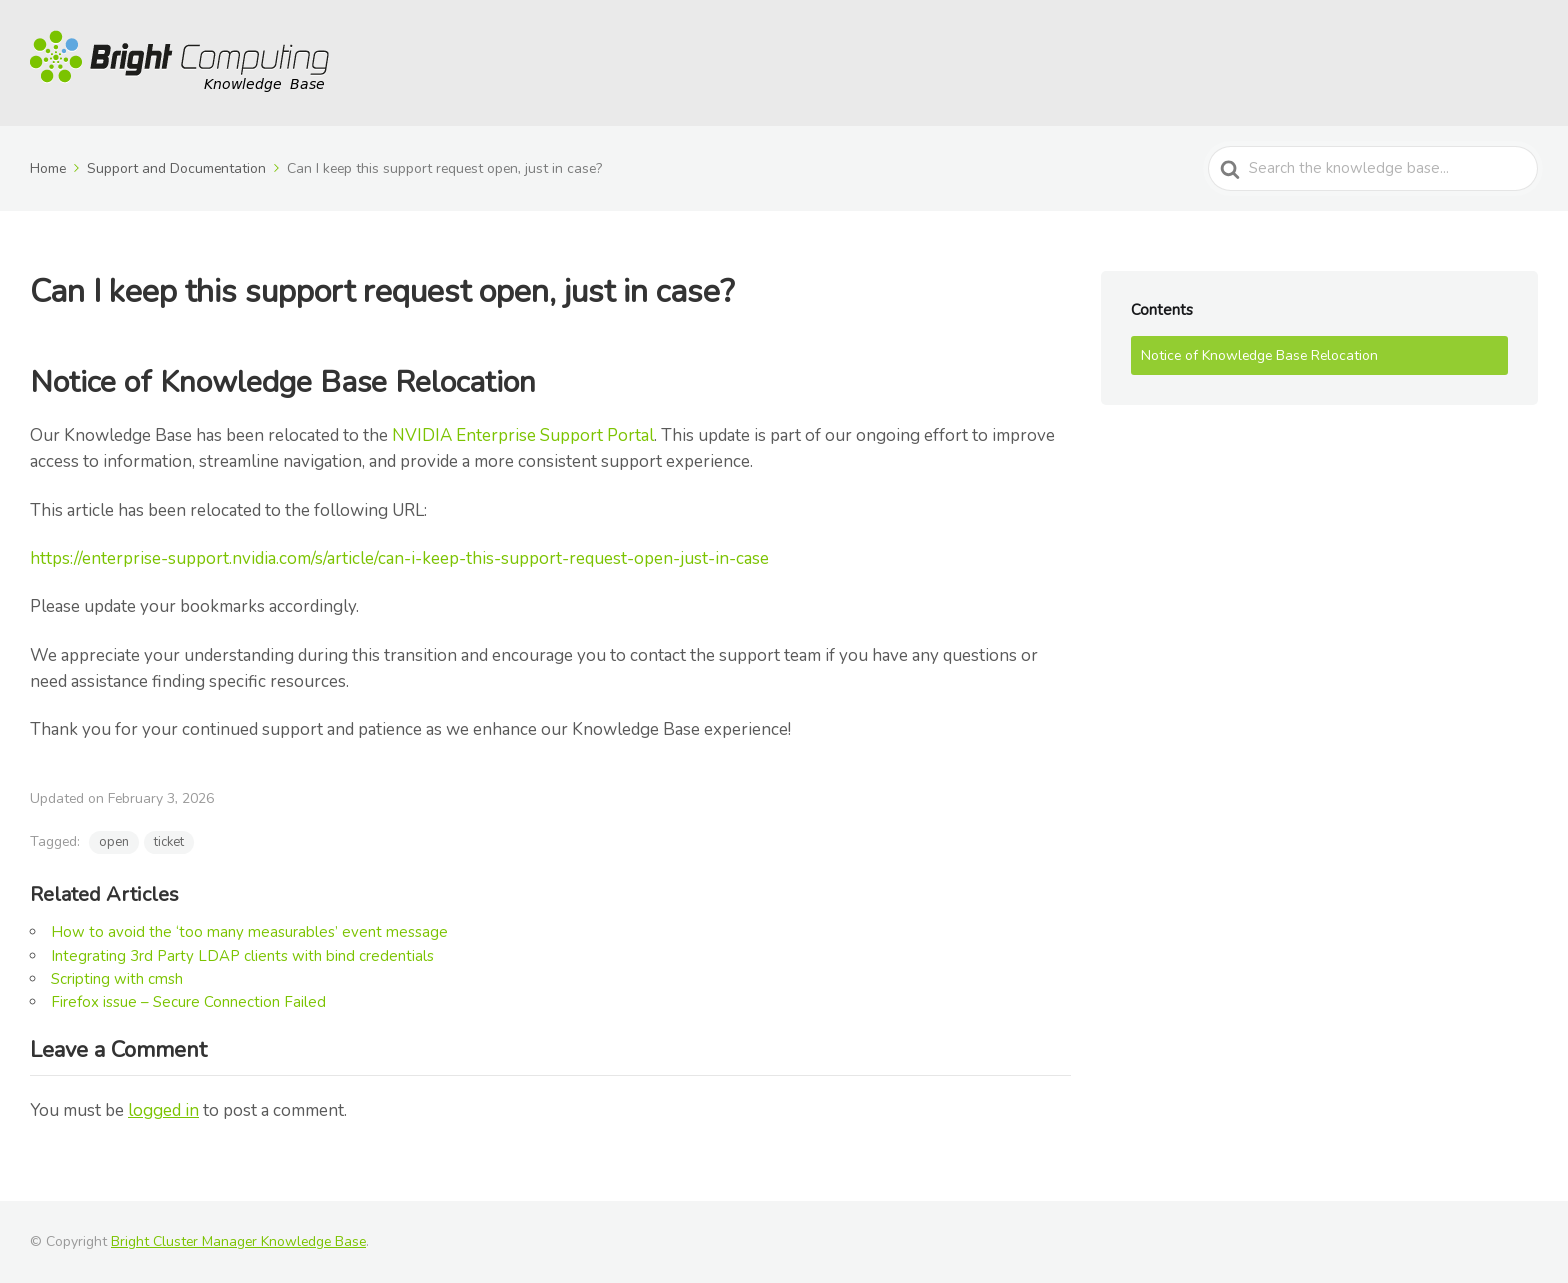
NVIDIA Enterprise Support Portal (523, 435)
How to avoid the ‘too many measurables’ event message (249, 932)
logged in (163, 1110)
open (114, 842)
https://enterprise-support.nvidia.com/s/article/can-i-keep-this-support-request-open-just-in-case (399, 558)
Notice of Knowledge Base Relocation (1259, 355)
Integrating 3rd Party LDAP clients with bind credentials (242, 956)
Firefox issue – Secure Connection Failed (188, 1002)
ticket (169, 842)
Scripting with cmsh (117, 979)
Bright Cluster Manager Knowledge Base (238, 1241)
